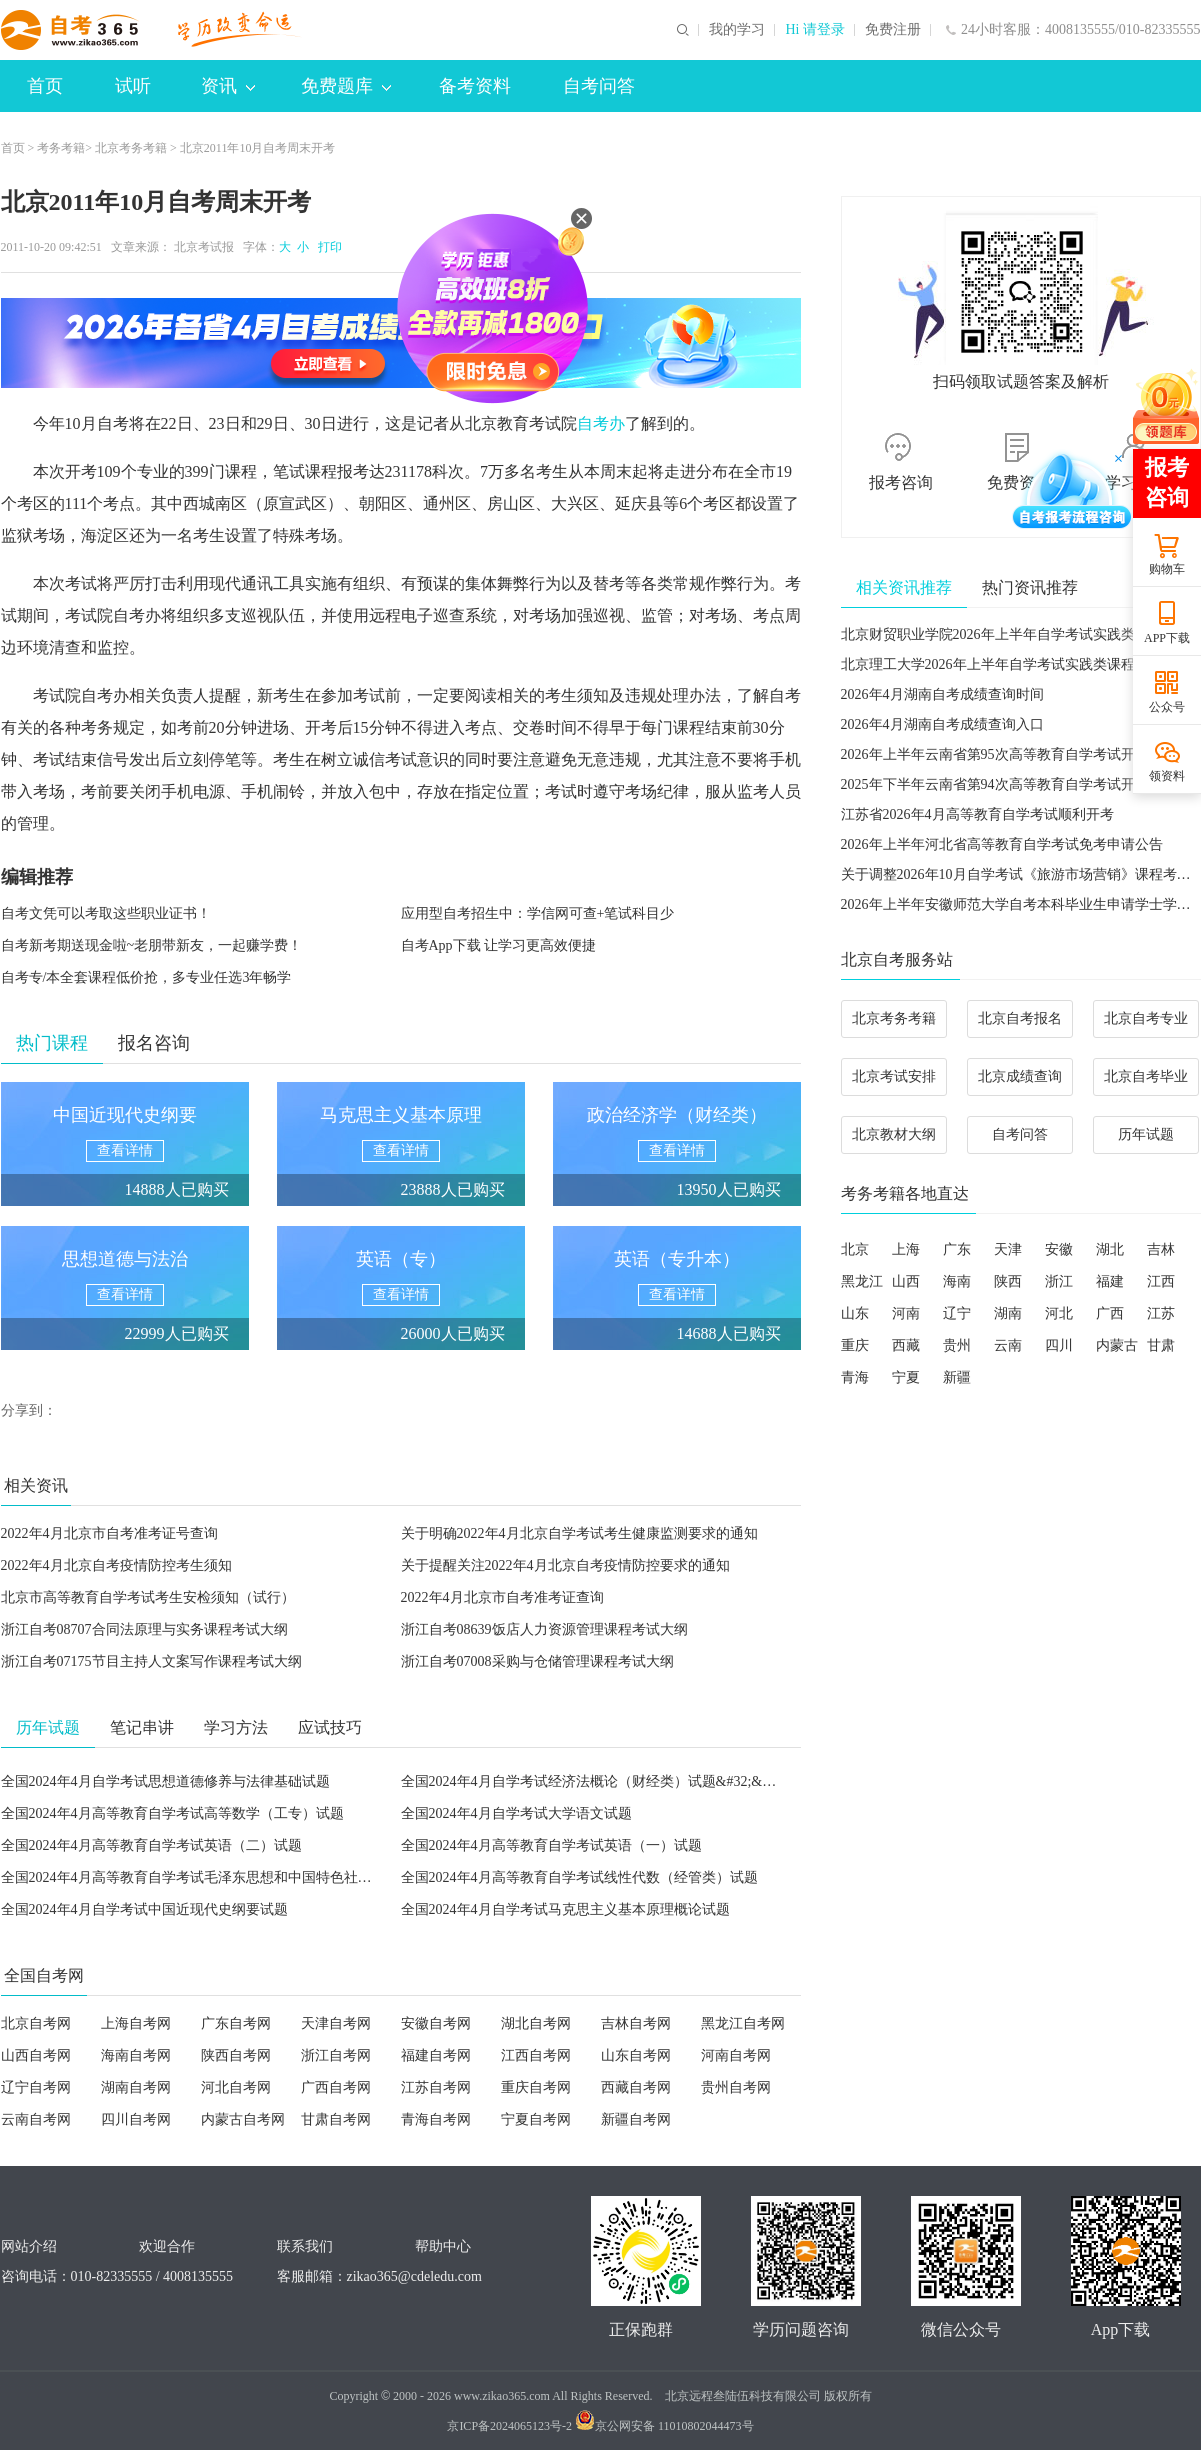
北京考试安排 (894, 1076)
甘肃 (1161, 1345)
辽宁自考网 (36, 2087)
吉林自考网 (636, 2023)
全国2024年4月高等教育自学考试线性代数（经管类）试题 (579, 1877)
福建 (1110, 1281)
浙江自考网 (336, 2055)
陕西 (1008, 1281)
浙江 (1059, 1281)
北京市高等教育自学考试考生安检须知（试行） (148, 1597)
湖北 (1110, 1249)
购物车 (1167, 569)
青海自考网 (436, 2119)
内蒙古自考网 (243, 2119)
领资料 (1167, 776)
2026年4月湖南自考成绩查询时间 (942, 694)
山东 (855, 1313)
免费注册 (893, 30)
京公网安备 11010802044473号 (664, 2426)
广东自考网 (236, 2023)
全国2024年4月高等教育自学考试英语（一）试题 (551, 1845)
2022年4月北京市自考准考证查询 (502, 1597)
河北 (1059, 1313)
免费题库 (346, 86)
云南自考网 (36, 2119)
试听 (133, 86)
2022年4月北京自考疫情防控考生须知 (116, 1565)
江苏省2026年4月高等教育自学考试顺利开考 (977, 814)
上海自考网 (136, 2023)
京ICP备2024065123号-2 (509, 2426)
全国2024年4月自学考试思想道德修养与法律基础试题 (165, 1781)
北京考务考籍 (131, 148)
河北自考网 (236, 2087)
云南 (1008, 1345)
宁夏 (906, 1377)
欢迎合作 (167, 2246)
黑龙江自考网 (743, 2023)
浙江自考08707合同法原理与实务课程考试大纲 (144, 1629)
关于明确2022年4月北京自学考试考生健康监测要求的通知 (579, 1533)
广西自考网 (336, 2087)
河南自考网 (736, 2055)
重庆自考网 (536, 2087)
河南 (906, 1313)
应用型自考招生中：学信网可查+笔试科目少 (538, 913)
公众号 (1167, 707)
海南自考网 (136, 2055)
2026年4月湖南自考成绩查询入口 (942, 724)
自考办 (601, 423)
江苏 (1161, 1313)
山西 (906, 1281)
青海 (855, 1377)
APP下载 (1167, 638)
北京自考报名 (1020, 1018)
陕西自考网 (236, 2055)
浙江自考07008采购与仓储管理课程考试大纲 (537, 1661)
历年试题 (1146, 1134)
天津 (1008, 1249)
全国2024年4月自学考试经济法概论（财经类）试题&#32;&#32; (594, 1781)
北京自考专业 (1146, 1018)
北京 (855, 1249)
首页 (45, 86)
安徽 (1059, 1249)
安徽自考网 (436, 2023)
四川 (1059, 1345)
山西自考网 (36, 2055)
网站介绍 (29, 2246)
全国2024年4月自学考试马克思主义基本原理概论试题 (565, 1909)
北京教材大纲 (894, 1134)
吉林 (1161, 1249)
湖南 (1008, 1313)
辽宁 (957, 1313)
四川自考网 (136, 2119)
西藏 (906, 1345)
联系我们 (305, 2246)
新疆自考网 (636, 2119)
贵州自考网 (736, 2087)
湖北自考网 (536, 2023)
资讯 (228, 86)
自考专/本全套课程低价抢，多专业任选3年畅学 (146, 977)
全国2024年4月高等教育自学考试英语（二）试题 (151, 1845)
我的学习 (737, 30)
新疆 (957, 1377)
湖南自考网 (136, 2087)
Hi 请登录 (815, 30)
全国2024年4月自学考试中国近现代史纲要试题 (144, 1909)
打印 (327, 247)
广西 (1110, 1313)
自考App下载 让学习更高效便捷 (499, 945)
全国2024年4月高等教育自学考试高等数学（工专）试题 (172, 1813)
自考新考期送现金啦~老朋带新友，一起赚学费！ (152, 945)
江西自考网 (536, 2055)
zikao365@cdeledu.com (414, 2276)
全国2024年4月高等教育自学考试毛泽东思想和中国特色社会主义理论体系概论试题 (256, 1877)
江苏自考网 (436, 2087)
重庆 (855, 1345)
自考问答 (599, 86)
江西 (1161, 1281)
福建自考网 (436, 2055)
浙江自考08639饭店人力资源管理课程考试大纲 (544, 1629)
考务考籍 (61, 148)
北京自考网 (36, 2023)
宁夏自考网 (536, 2119)
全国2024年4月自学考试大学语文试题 (516, 1813)
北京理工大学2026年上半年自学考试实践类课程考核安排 (1016, 664)
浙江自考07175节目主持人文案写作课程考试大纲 (151, 1661)
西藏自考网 (636, 2087)
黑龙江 (862, 1281)
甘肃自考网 (336, 2119)
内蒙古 (1117, 1345)
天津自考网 (336, 2023)
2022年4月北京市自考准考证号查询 (109, 1533)
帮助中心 (443, 2246)
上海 (906, 1249)
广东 (957, 1249)
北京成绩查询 (1020, 1076)
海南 (957, 1281)
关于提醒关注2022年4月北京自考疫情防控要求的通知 (565, 1565)
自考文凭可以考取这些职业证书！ (106, 913)
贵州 (957, 1345)
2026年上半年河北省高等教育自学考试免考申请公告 (1002, 844)
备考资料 (475, 86)
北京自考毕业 (1146, 1076)
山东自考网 (636, 2055)
